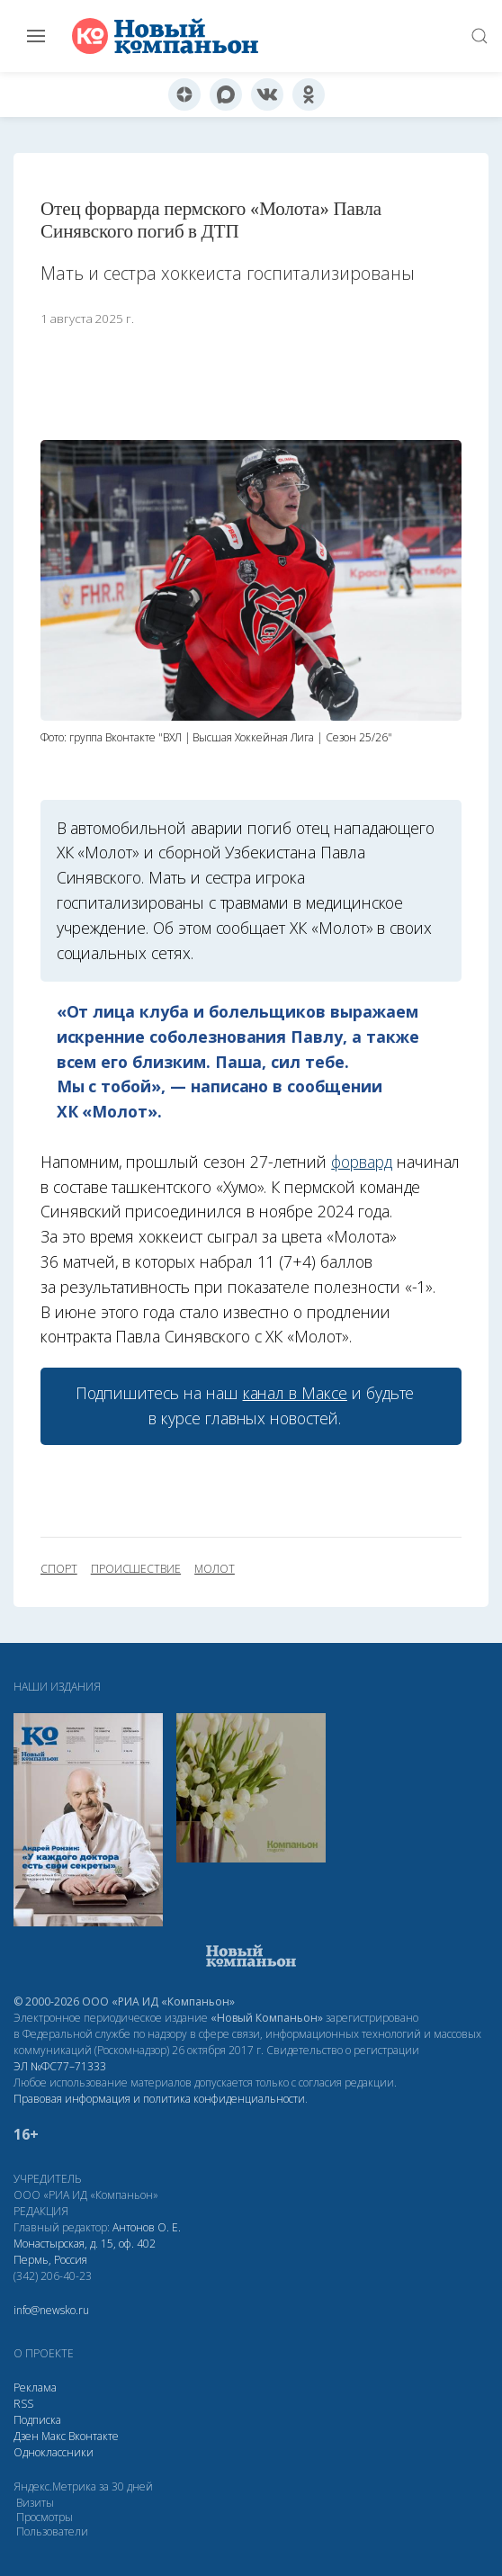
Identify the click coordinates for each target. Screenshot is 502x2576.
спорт (58, 1569)
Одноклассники (53, 2452)
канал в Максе (295, 1393)
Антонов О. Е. (146, 2227)
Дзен (26, 2436)
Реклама (35, 2387)
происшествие (136, 1569)
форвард (361, 1161)
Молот (214, 1569)
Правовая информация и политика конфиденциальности (159, 2098)
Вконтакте (93, 2436)
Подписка (37, 2420)
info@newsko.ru (51, 2310)
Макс (53, 2436)
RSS (23, 2403)
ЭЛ (59, 2066)
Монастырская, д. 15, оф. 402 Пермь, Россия (84, 2251)
